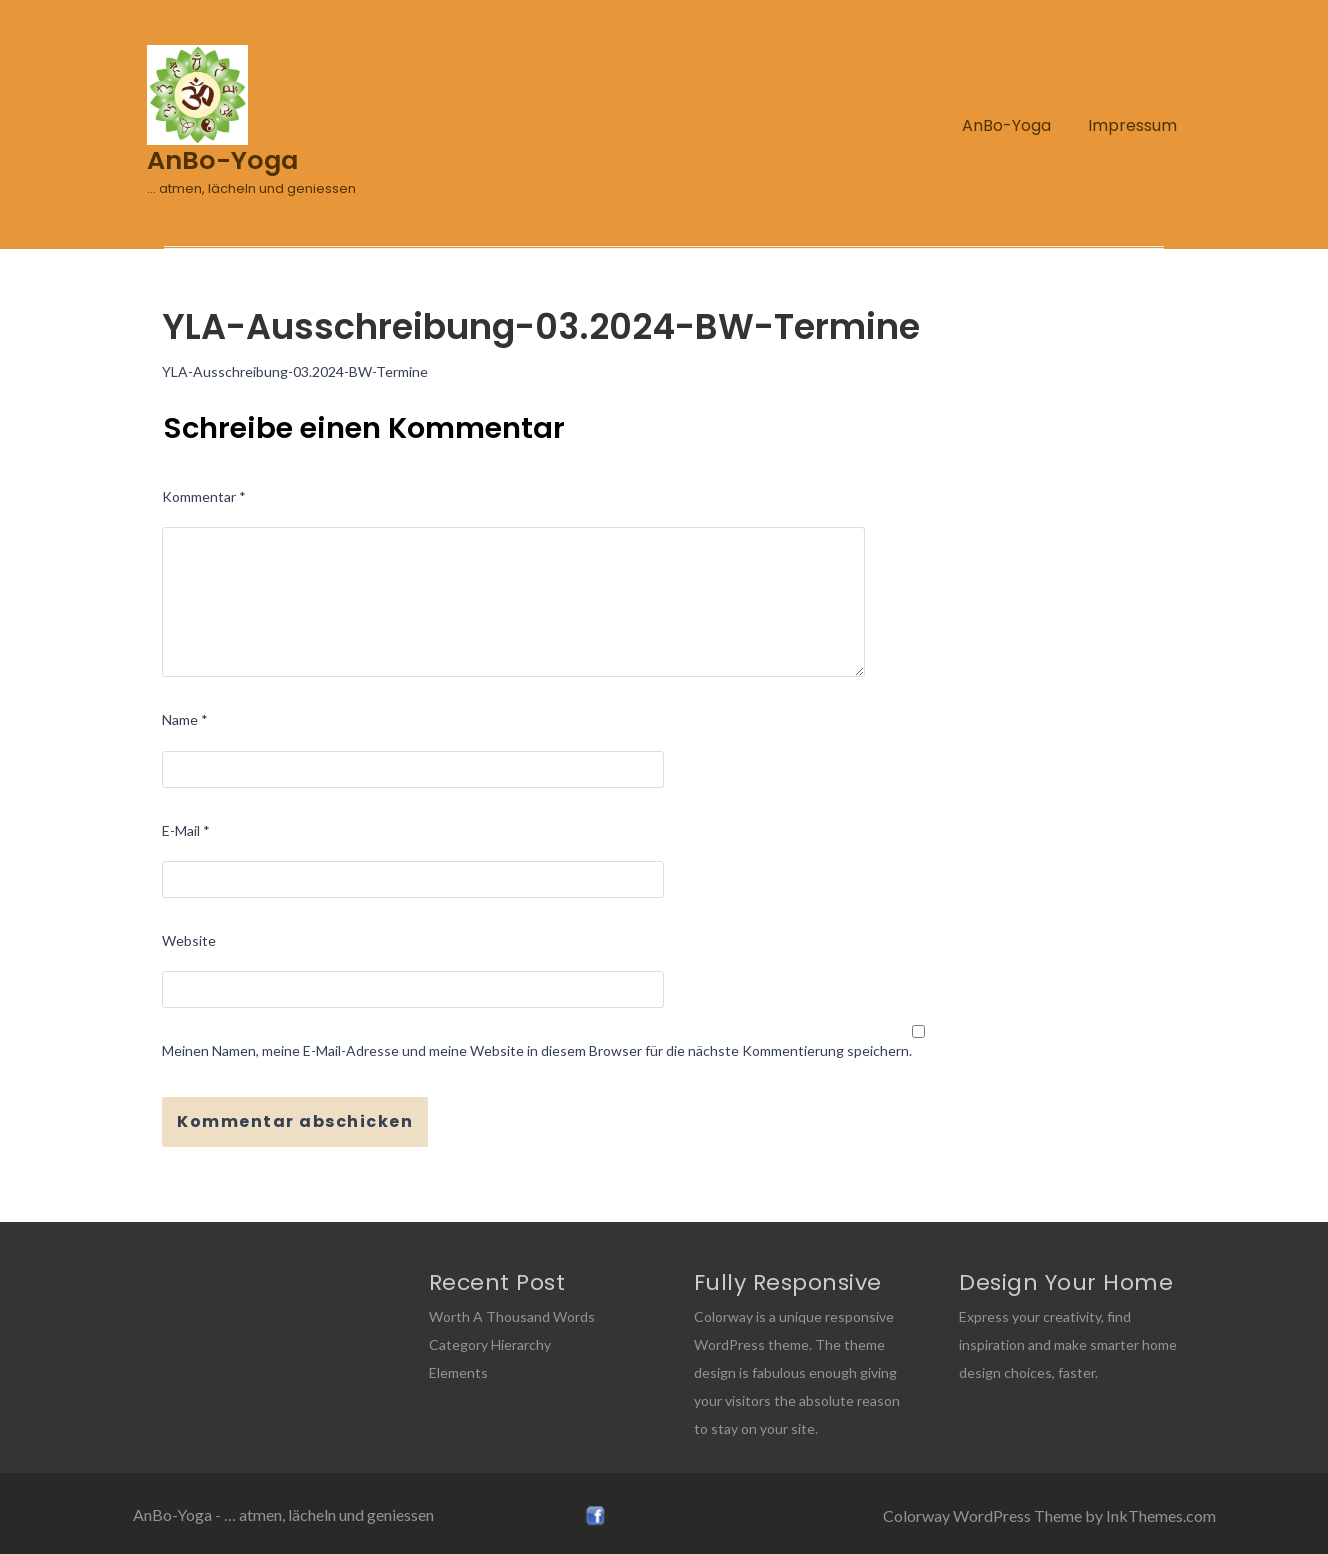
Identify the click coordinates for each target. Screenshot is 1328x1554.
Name (185, 719)
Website (189, 940)
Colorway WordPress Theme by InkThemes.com (1049, 1515)
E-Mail (186, 830)
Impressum (1132, 125)
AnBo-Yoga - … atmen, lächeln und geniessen (283, 1514)
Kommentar (204, 496)
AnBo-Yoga (1006, 125)
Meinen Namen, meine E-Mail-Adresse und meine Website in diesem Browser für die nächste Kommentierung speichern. (537, 1050)
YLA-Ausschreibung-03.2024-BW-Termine (295, 371)
